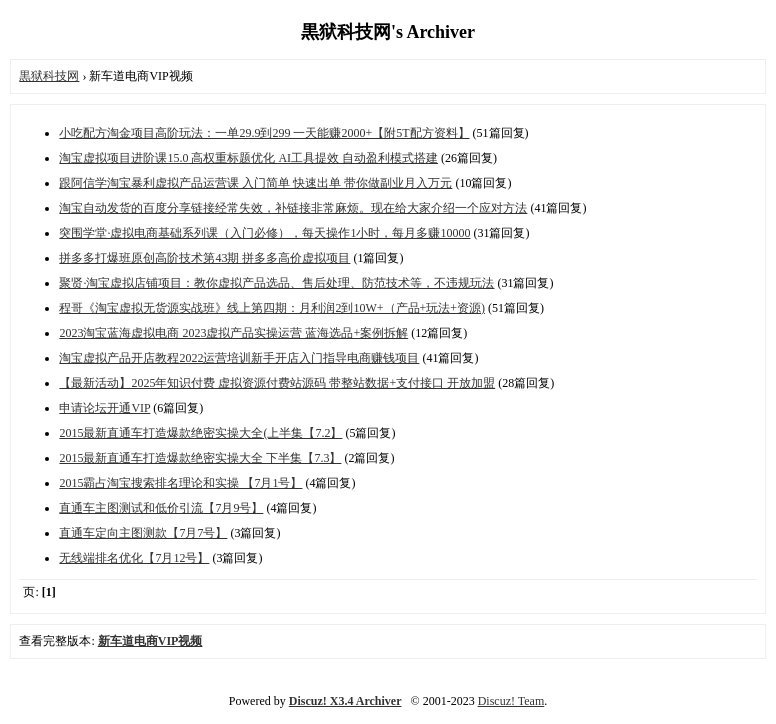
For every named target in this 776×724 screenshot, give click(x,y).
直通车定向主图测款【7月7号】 (143, 533)
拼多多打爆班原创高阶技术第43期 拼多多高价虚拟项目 (204, 258)
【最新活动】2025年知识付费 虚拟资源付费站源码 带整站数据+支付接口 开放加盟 (277, 383)
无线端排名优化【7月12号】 (134, 558)
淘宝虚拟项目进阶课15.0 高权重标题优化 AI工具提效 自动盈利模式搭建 (248, 158)
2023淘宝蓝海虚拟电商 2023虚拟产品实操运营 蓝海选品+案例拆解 (233, 333)
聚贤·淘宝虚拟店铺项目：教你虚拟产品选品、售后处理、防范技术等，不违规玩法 (276, 283)
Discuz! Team (511, 701)
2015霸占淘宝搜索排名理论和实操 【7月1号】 (180, 483)
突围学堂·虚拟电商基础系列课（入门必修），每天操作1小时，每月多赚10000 (264, 233)
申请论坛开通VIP (104, 408)
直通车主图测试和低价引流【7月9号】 (161, 508)
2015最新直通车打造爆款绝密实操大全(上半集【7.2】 (200, 433)
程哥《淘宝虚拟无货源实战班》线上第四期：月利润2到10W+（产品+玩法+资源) (272, 308)
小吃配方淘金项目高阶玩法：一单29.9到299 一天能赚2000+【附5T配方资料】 (264, 133)
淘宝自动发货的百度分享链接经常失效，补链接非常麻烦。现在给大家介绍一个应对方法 (293, 208)
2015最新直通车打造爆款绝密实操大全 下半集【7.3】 (200, 458)
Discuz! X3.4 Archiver (345, 701)
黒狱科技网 (49, 76)
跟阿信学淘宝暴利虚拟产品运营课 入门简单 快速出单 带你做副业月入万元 (255, 183)
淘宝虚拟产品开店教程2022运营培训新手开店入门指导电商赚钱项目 (239, 358)
